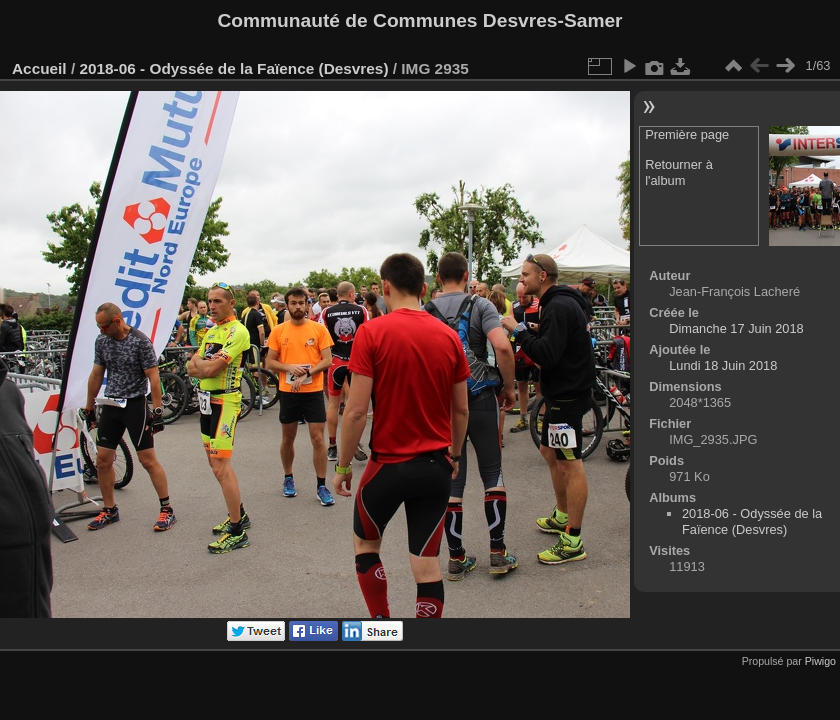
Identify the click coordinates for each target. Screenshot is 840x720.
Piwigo (820, 661)
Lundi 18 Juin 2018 (723, 365)
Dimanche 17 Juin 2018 (736, 328)
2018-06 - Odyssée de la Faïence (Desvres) (233, 68)
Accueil (39, 68)
